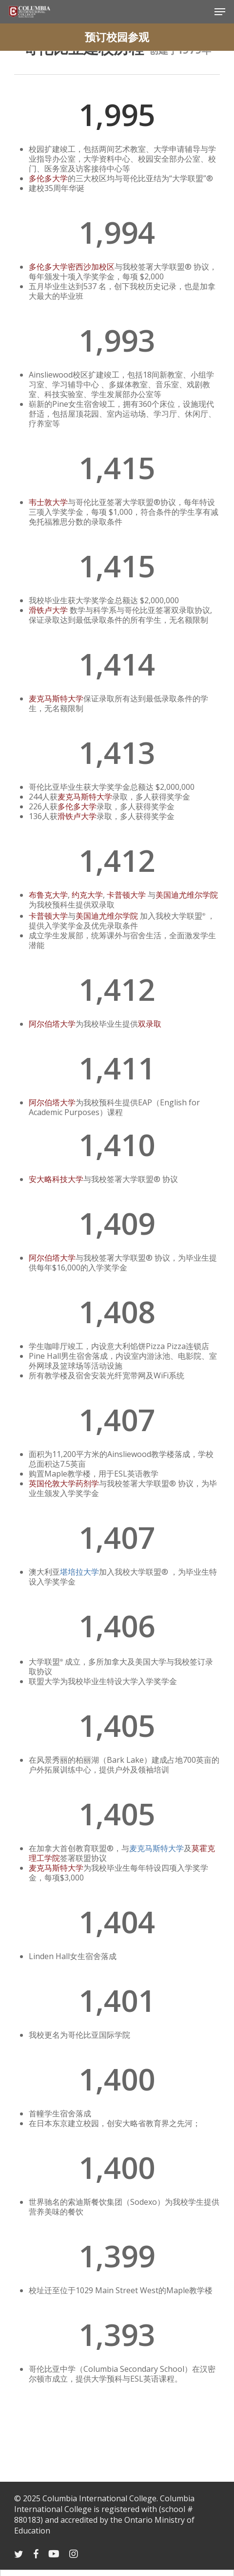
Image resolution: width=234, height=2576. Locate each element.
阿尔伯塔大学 (52, 1023)
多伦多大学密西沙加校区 (72, 266)
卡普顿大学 (126, 894)
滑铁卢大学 (48, 610)
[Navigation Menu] (219, 12)
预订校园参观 (117, 36)
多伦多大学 (48, 178)
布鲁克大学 (48, 894)
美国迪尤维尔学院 (187, 894)
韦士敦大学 (48, 502)
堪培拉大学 (79, 1571)
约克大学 (87, 894)
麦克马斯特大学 (56, 698)
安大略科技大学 (56, 1179)
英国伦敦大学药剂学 (64, 1483)
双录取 (149, 1023)
